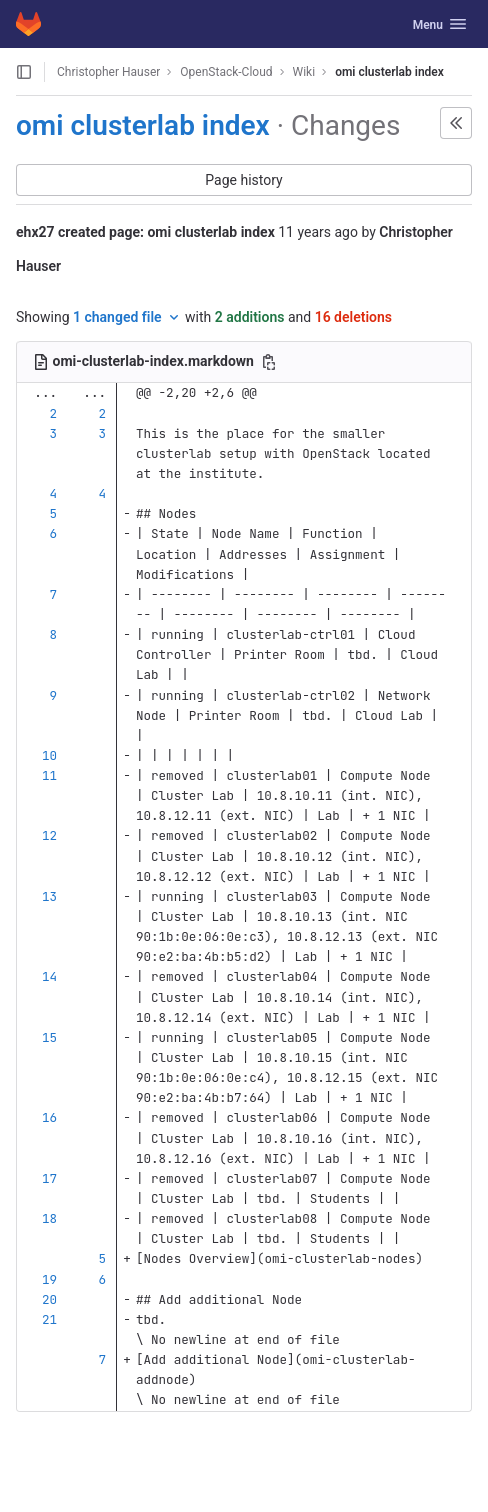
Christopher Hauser (108, 72)
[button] (456, 123)
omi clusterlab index (389, 72)
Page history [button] (243, 180)
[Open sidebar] (24, 72)
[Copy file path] (269, 362)
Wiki (304, 72)
